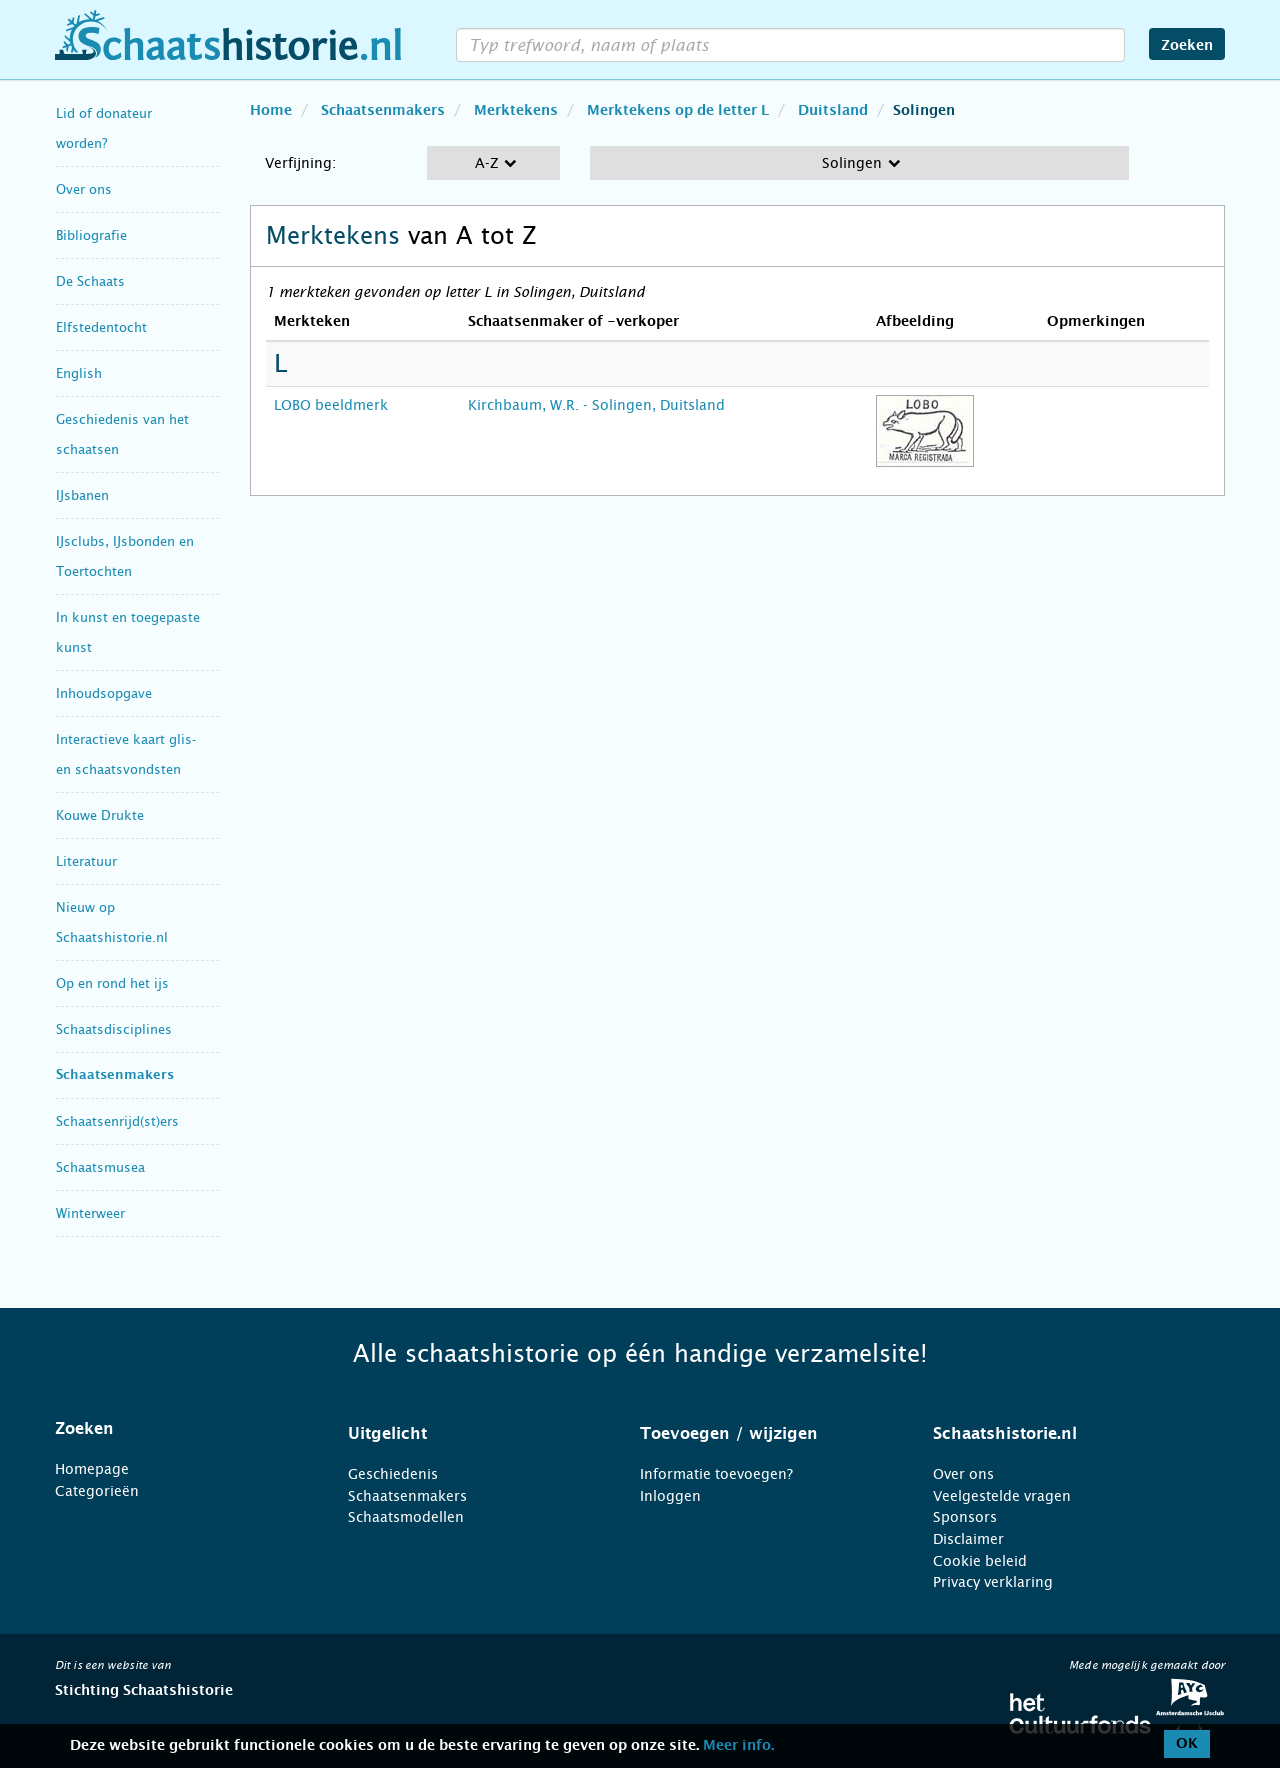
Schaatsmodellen (406, 1517)
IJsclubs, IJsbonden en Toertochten (125, 556)
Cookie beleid (980, 1561)
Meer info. (738, 1746)
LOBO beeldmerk (331, 405)
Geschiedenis (393, 1474)
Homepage (92, 1469)
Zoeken (1187, 46)
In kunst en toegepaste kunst (128, 632)
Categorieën (97, 1491)
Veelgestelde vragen (1002, 1496)
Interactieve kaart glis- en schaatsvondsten (126, 754)
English (79, 373)
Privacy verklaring (993, 1582)
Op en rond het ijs (112, 983)
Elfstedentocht (101, 327)
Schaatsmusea (100, 1167)
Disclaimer (968, 1539)
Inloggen (670, 1496)
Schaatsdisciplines (114, 1029)
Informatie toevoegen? (716, 1474)
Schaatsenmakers (115, 1075)
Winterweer (90, 1213)
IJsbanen (82, 495)
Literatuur (86, 861)
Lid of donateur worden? (104, 128)
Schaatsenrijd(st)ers (117, 1121)
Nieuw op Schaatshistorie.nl (112, 922)
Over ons (84, 189)
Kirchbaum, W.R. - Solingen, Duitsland (596, 405)
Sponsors (965, 1517)
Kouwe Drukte (100, 815)
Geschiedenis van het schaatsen (122, 434)
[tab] (176, 1429)
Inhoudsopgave (104, 693)
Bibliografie (91, 235)
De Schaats (90, 281)
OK (1187, 1744)
